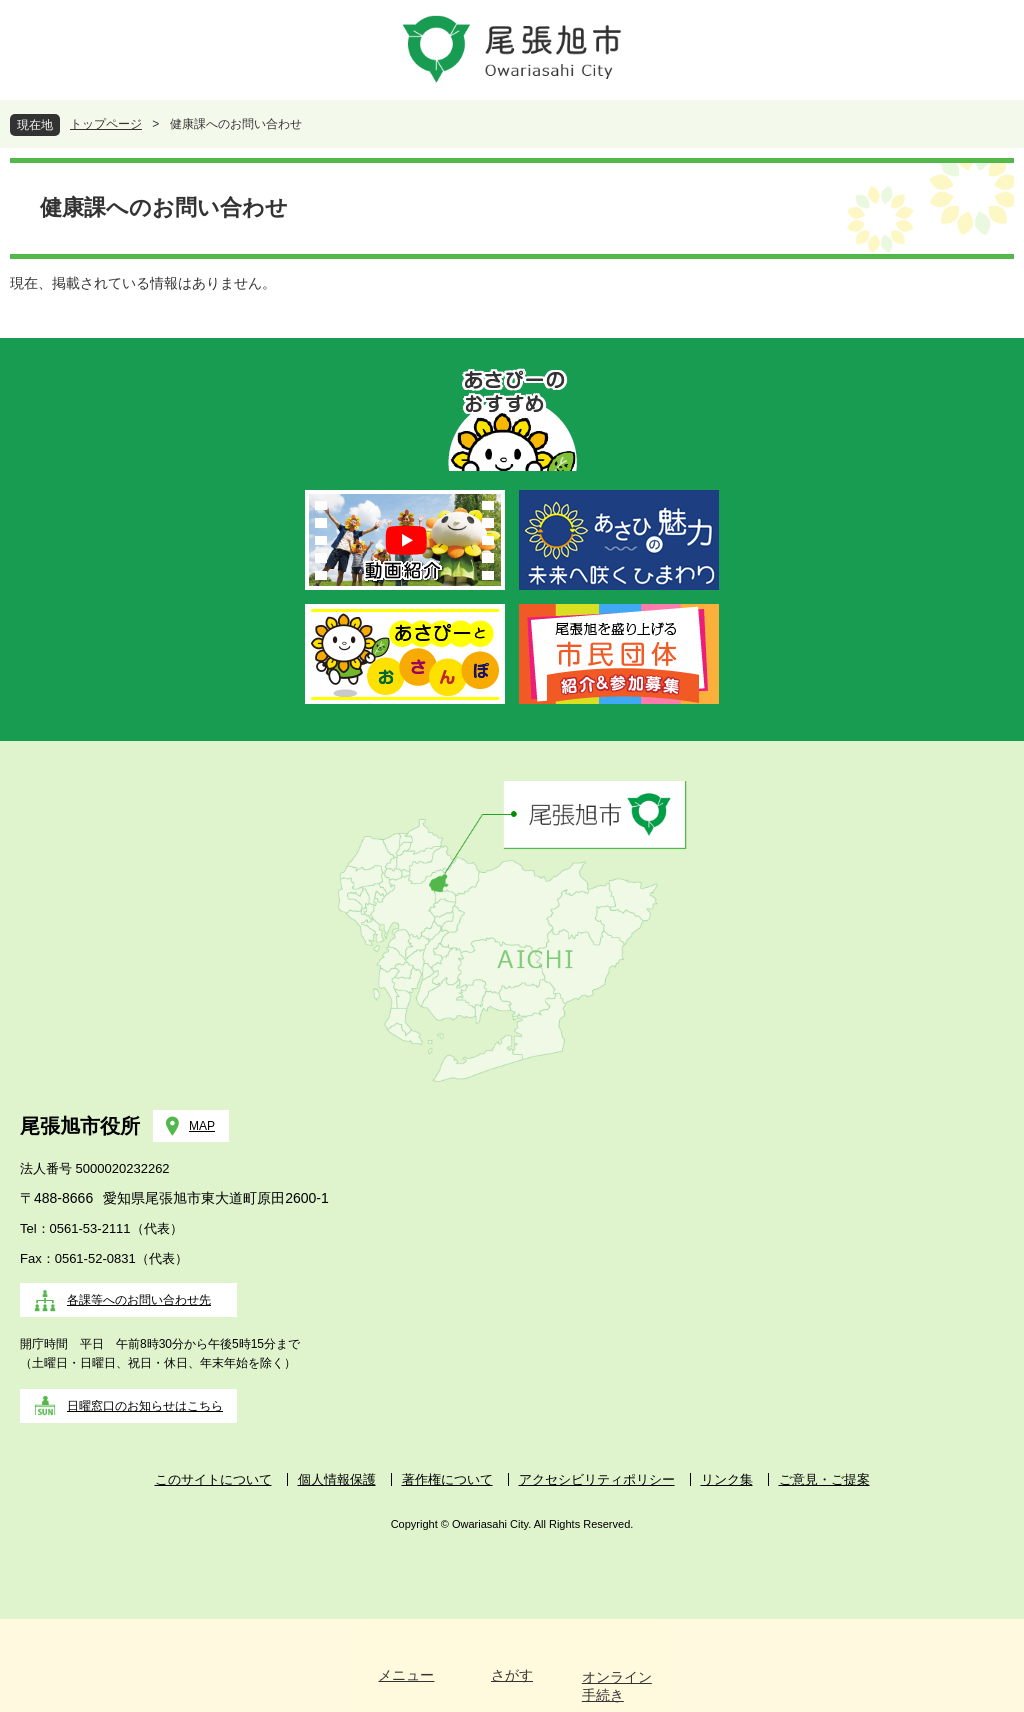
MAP (202, 1126)
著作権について (447, 1479)
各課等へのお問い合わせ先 (139, 1300)
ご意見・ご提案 (824, 1479)
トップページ (106, 124)
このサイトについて (213, 1479)
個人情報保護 (337, 1479)
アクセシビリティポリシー (597, 1479)
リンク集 (727, 1479)
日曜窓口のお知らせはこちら (145, 1406)
